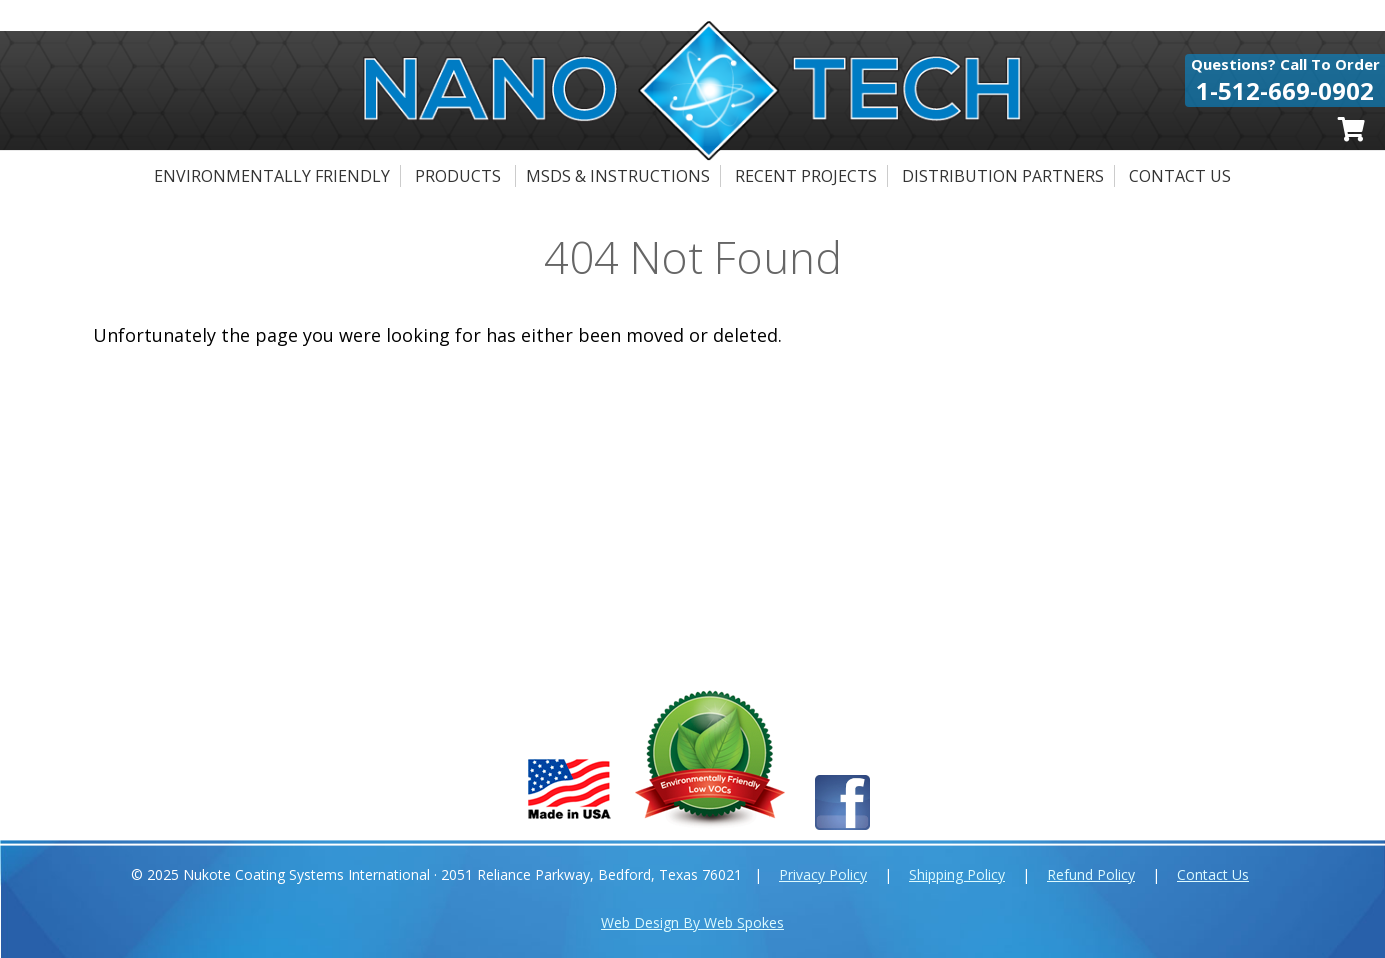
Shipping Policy (957, 874)
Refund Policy (1091, 874)
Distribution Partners (1003, 176)
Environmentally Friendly (272, 176)
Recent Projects (806, 176)
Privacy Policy (823, 874)
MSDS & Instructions (618, 176)
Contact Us (1180, 176)
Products (458, 176)
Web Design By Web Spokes (692, 922)
